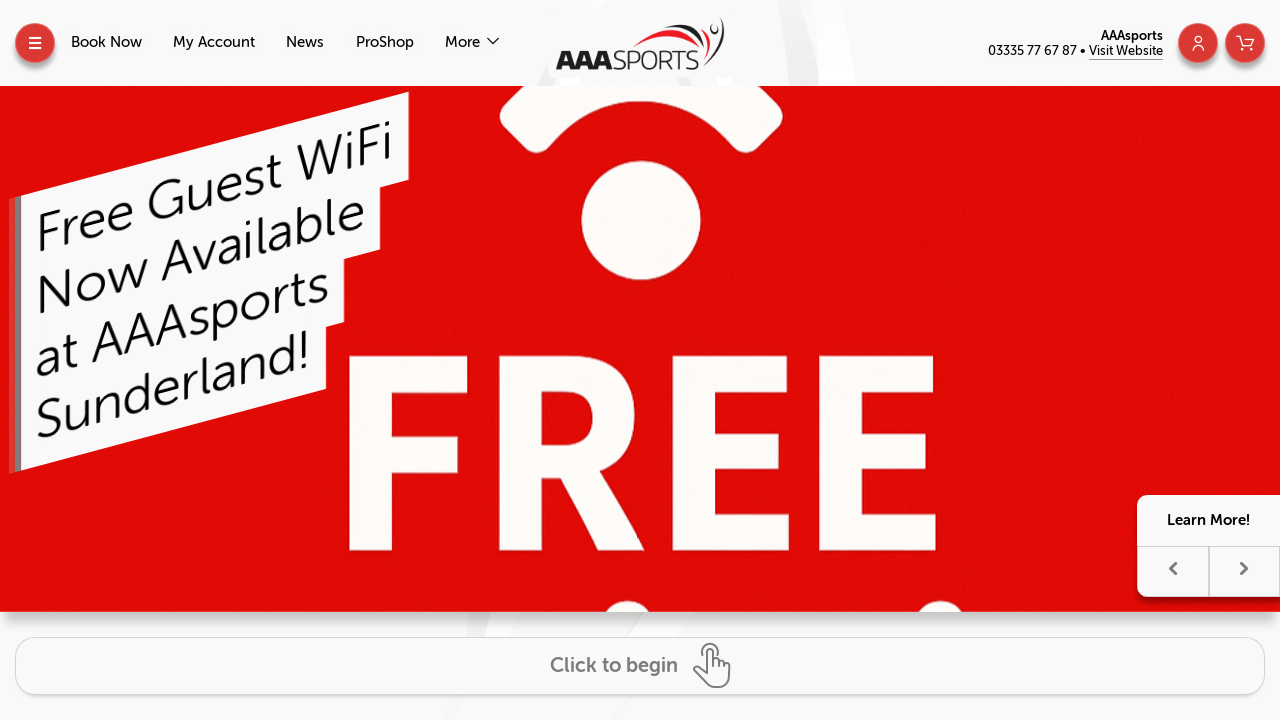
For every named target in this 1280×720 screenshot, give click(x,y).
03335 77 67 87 (1034, 50)
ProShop (385, 42)
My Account (214, 42)
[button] (1173, 571)
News (305, 42)
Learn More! (1208, 520)
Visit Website (1126, 50)
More (464, 42)
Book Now (106, 42)
